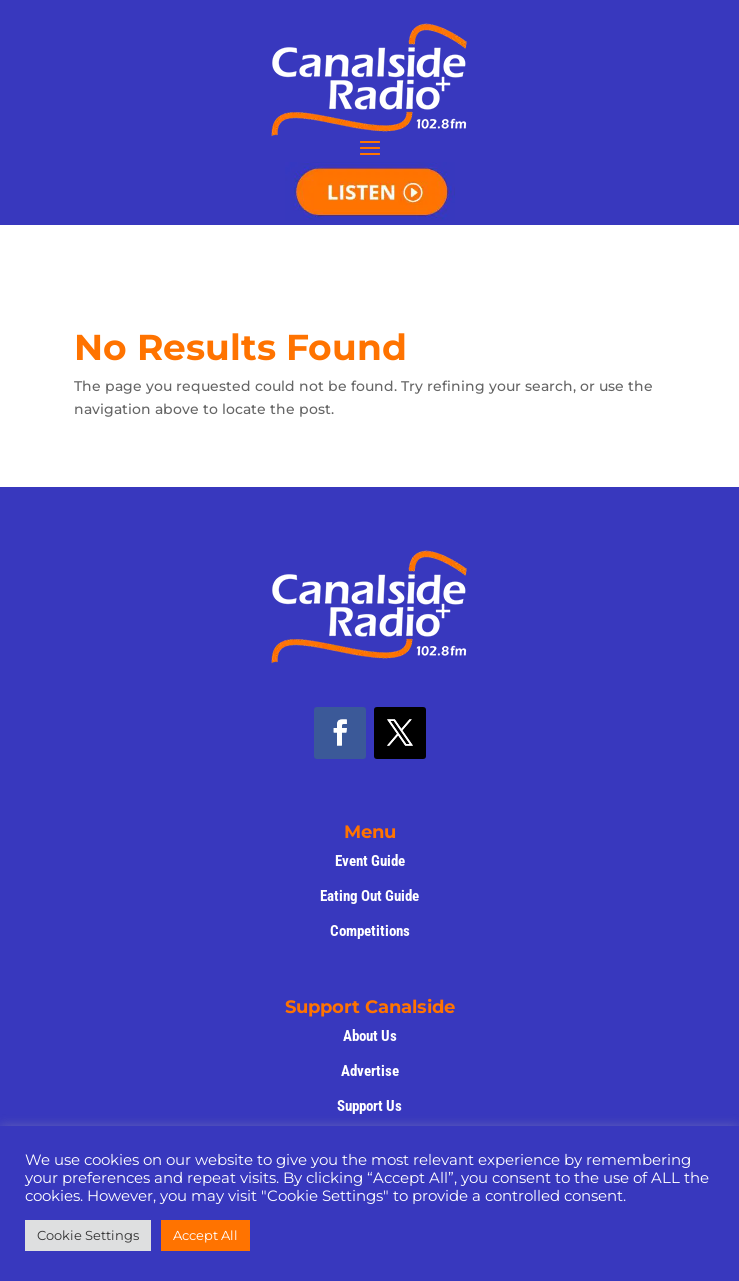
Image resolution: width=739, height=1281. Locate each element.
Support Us (369, 1106)
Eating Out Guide (369, 896)
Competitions (370, 931)
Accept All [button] (205, 1235)
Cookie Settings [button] (88, 1235)
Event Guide (370, 861)
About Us (370, 1036)
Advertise (370, 1071)
